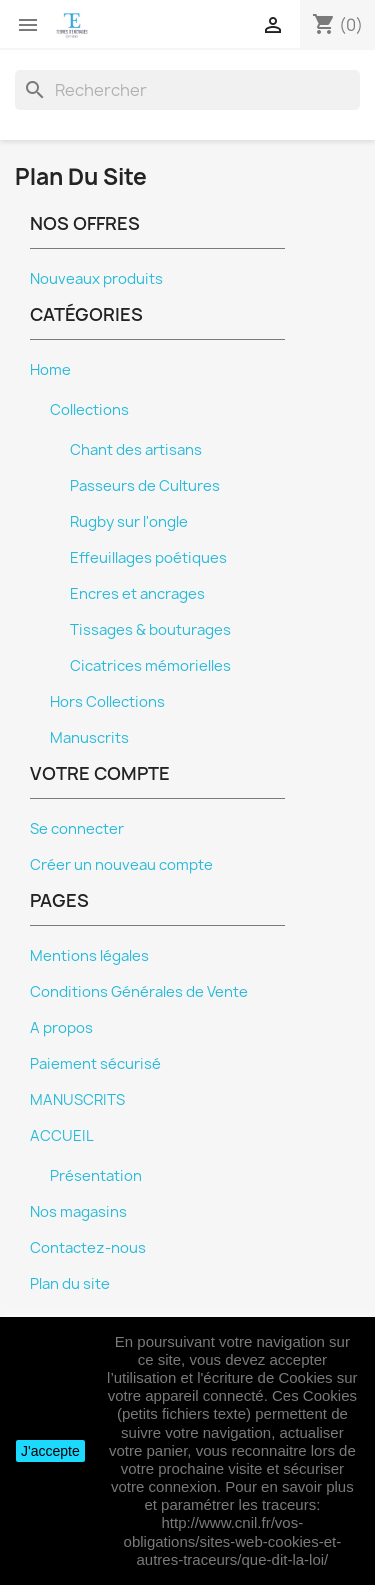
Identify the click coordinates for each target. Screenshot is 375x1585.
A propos (61, 1028)
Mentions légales (89, 956)
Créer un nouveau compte (121, 865)
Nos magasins (78, 1212)
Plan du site (70, 1284)
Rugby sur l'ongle (129, 522)
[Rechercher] (187, 90)
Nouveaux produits (96, 279)
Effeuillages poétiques (148, 558)
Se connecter (77, 829)
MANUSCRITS (77, 1100)
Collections (89, 410)
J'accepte (50, 1451)
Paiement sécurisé (95, 1064)
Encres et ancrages (137, 594)
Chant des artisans (136, 450)
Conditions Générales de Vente (139, 992)
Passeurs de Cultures (145, 486)
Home (50, 370)
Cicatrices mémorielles (150, 666)
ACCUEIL (62, 1136)
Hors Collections (107, 702)
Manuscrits (89, 738)
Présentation (96, 1176)
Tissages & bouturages (150, 630)
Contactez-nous (88, 1248)
